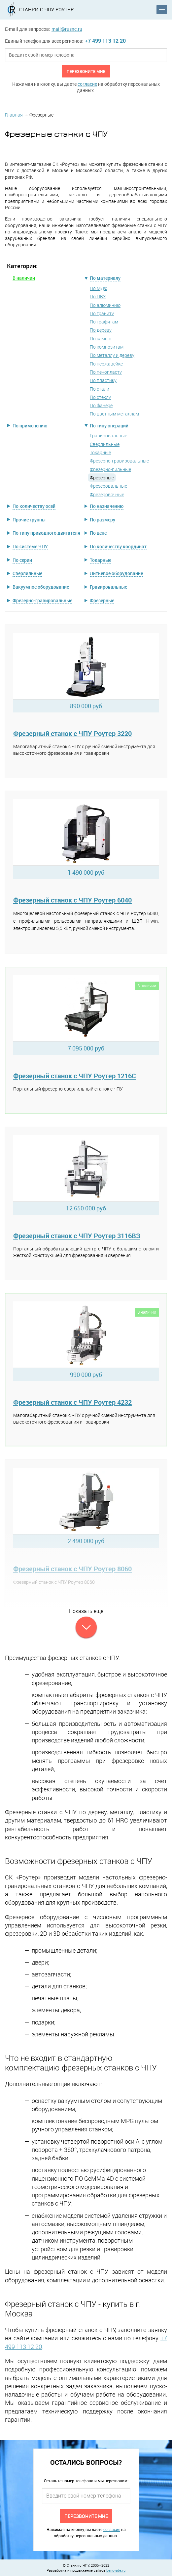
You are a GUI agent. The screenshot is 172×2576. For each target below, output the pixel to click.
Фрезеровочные (107, 494)
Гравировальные (108, 435)
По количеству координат (118, 546)
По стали (99, 389)
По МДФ (98, 288)
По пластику (103, 380)
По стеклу (100, 397)
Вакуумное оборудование (41, 587)
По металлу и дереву (112, 355)
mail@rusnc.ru (67, 29)
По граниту (102, 313)
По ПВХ (98, 296)
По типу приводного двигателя (46, 533)
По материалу (105, 278)
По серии (22, 560)
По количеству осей (34, 506)
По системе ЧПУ (30, 546)
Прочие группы (29, 519)
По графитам (104, 321)
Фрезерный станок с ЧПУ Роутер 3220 (72, 733)
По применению (30, 425)
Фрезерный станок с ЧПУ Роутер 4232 (72, 1402)
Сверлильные (105, 444)
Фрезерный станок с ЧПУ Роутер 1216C (74, 1075)
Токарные (100, 452)
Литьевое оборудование (116, 573)
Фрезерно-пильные (110, 469)
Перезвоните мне (86, 71)
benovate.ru (115, 2570)
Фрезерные (102, 600)
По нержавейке (106, 364)
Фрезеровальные (108, 486)
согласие (87, 84)
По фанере (101, 405)
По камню (100, 338)
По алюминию (105, 305)
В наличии (24, 278)
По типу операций (109, 425)
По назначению (106, 506)
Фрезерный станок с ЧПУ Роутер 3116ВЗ (76, 1235)
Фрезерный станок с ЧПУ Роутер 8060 (72, 1568)
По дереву (101, 330)
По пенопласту (106, 372)
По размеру (102, 519)
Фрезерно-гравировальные (119, 461)
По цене (98, 533)
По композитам (106, 347)
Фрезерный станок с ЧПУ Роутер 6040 (72, 900)
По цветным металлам (114, 414)
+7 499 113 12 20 (105, 40)
